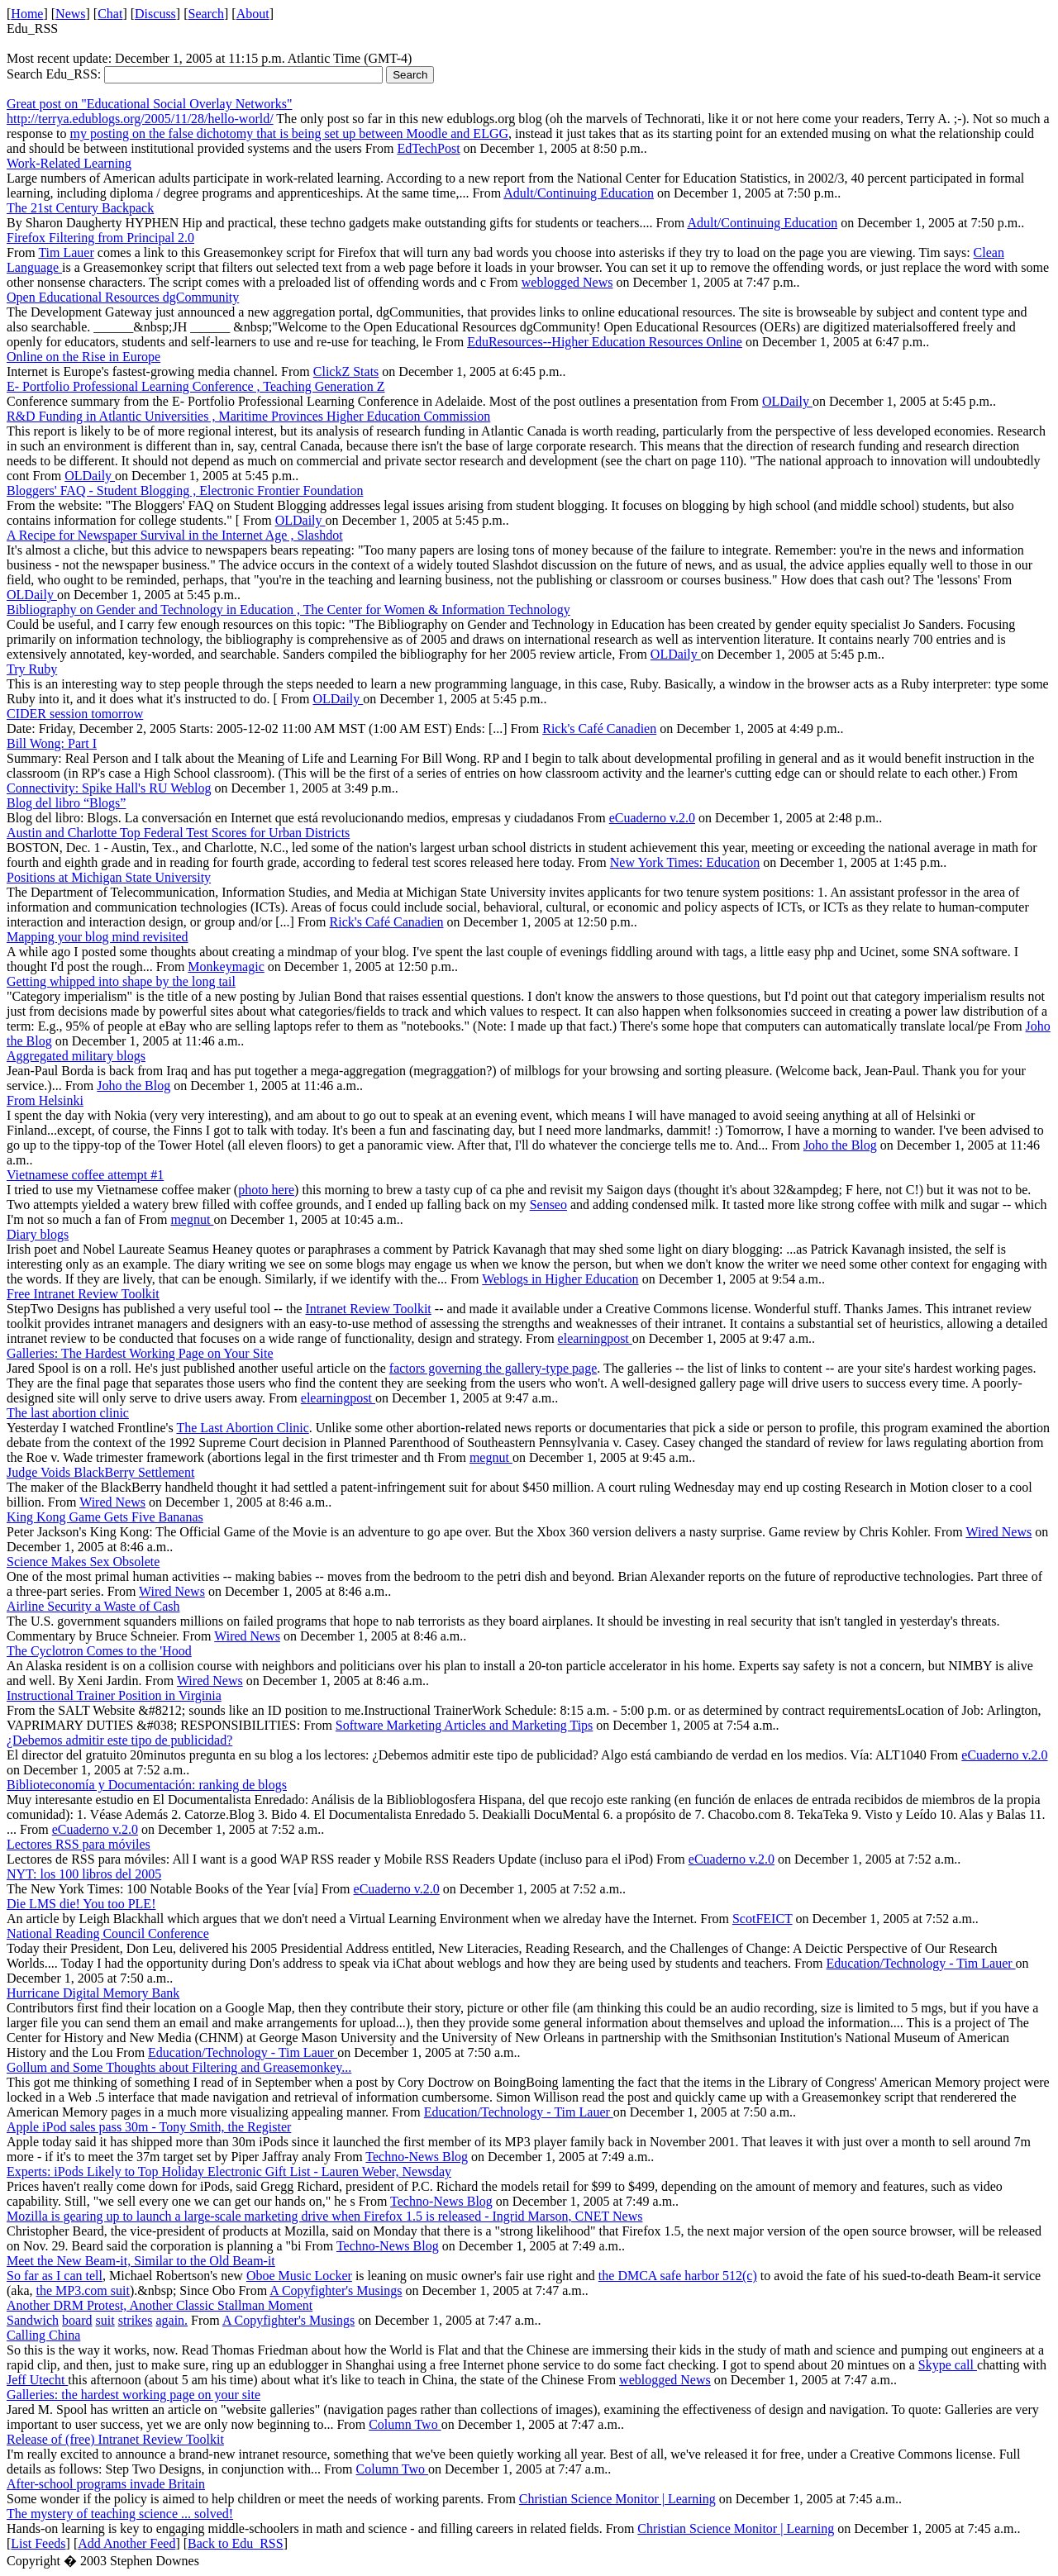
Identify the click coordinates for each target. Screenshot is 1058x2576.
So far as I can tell (54, 2276)
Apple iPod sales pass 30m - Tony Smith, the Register (149, 2127)
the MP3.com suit (83, 2290)
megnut (191, 1219)
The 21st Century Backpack (80, 208)
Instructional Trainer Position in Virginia (114, 1695)
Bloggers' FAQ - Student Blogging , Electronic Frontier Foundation (185, 490)
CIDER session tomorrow (75, 714)
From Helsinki (45, 1100)
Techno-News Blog (416, 2157)
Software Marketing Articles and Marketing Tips (464, 1725)
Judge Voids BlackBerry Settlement (100, 1472)
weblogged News (567, 282)
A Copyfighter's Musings (335, 2290)
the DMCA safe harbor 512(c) (677, 2276)
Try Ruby (32, 669)
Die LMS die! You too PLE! (81, 1904)
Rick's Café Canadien (599, 728)
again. (171, 2320)
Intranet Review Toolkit (368, 1309)
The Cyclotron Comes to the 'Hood (99, 1651)
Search (206, 14)
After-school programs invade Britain (106, 2484)
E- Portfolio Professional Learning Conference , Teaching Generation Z (196, 386)
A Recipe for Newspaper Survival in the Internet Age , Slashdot (175, 535)
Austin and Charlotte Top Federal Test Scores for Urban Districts (178, 833)
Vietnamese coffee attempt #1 (85, 1175)
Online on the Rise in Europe (83, 357)
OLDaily (787, 401)
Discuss (155, 14)
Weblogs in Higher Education (560, 1279)
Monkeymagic (226, 966)
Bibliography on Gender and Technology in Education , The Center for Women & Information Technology (288, 609)
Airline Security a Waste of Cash (93, 1606)
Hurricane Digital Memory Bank (93, 1993)
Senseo (548, 1205)
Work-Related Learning (69, 163)
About (252, 14)
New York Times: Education (685, 862)
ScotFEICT (762, 1919)
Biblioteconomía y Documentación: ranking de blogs (147, 1785)
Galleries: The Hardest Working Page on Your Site (140, 1353)
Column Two (405, 2424)
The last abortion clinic (68, 1413)
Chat (110, 14)
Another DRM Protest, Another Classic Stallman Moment (159, 2305)
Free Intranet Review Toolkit (83, 1294)
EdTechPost (428, 148)
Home (27, 14)
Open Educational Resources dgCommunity (123, 297)
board (77, 2320)
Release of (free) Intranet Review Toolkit (115, 2439)
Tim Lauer (65, 252)
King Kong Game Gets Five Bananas (105, 1517)
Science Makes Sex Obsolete (83, 1562)
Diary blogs (38, 1234)
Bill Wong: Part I (52, 743)
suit (105, 2320)
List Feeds (38, 2543)
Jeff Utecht (37, 2380)
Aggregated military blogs (76, 1056)
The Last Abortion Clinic (242, 1428)
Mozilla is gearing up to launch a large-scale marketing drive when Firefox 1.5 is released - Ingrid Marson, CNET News (324, 2216)
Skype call (947, 2365)
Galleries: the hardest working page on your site (133, 2395)
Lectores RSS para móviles (78, 1844)
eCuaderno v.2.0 (652, 818)
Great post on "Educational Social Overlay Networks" (149, 104)
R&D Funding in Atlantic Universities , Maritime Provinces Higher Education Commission (248, 416)
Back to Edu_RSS (236, 2543)
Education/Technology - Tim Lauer (921, 1963)
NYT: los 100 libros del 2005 (84, 1874)
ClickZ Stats (346, 371)
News (70, 14)
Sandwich (33, 2320)
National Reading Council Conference (108, 1933)
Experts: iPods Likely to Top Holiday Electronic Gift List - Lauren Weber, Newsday (229, 2171)
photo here (266, 1190)
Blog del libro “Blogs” (66, 803)
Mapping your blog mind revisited (97, 937)
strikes (135, 2320)
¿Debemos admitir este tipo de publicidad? (119, 1740)
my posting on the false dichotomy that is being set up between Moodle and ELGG (288, 133)
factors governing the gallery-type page (493, 1368)
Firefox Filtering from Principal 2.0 (100, 238)
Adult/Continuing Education (578, 193)
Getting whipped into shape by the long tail (121, 981)
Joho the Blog (133, 1085)
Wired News (112, 1502)
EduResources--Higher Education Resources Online (604, 342)
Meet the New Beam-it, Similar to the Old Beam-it (141, 2261)
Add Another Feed (126, 2543)
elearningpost (595, 1338)
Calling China (43, 2335)
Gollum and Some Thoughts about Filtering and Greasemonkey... (179, 2067)
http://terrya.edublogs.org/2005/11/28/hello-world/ (140, 119)
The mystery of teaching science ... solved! (120, 2514)
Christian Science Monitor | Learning (617, 2499)
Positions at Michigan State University (109, 877)
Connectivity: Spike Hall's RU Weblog (109, 788)
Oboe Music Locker (299, 2276)
